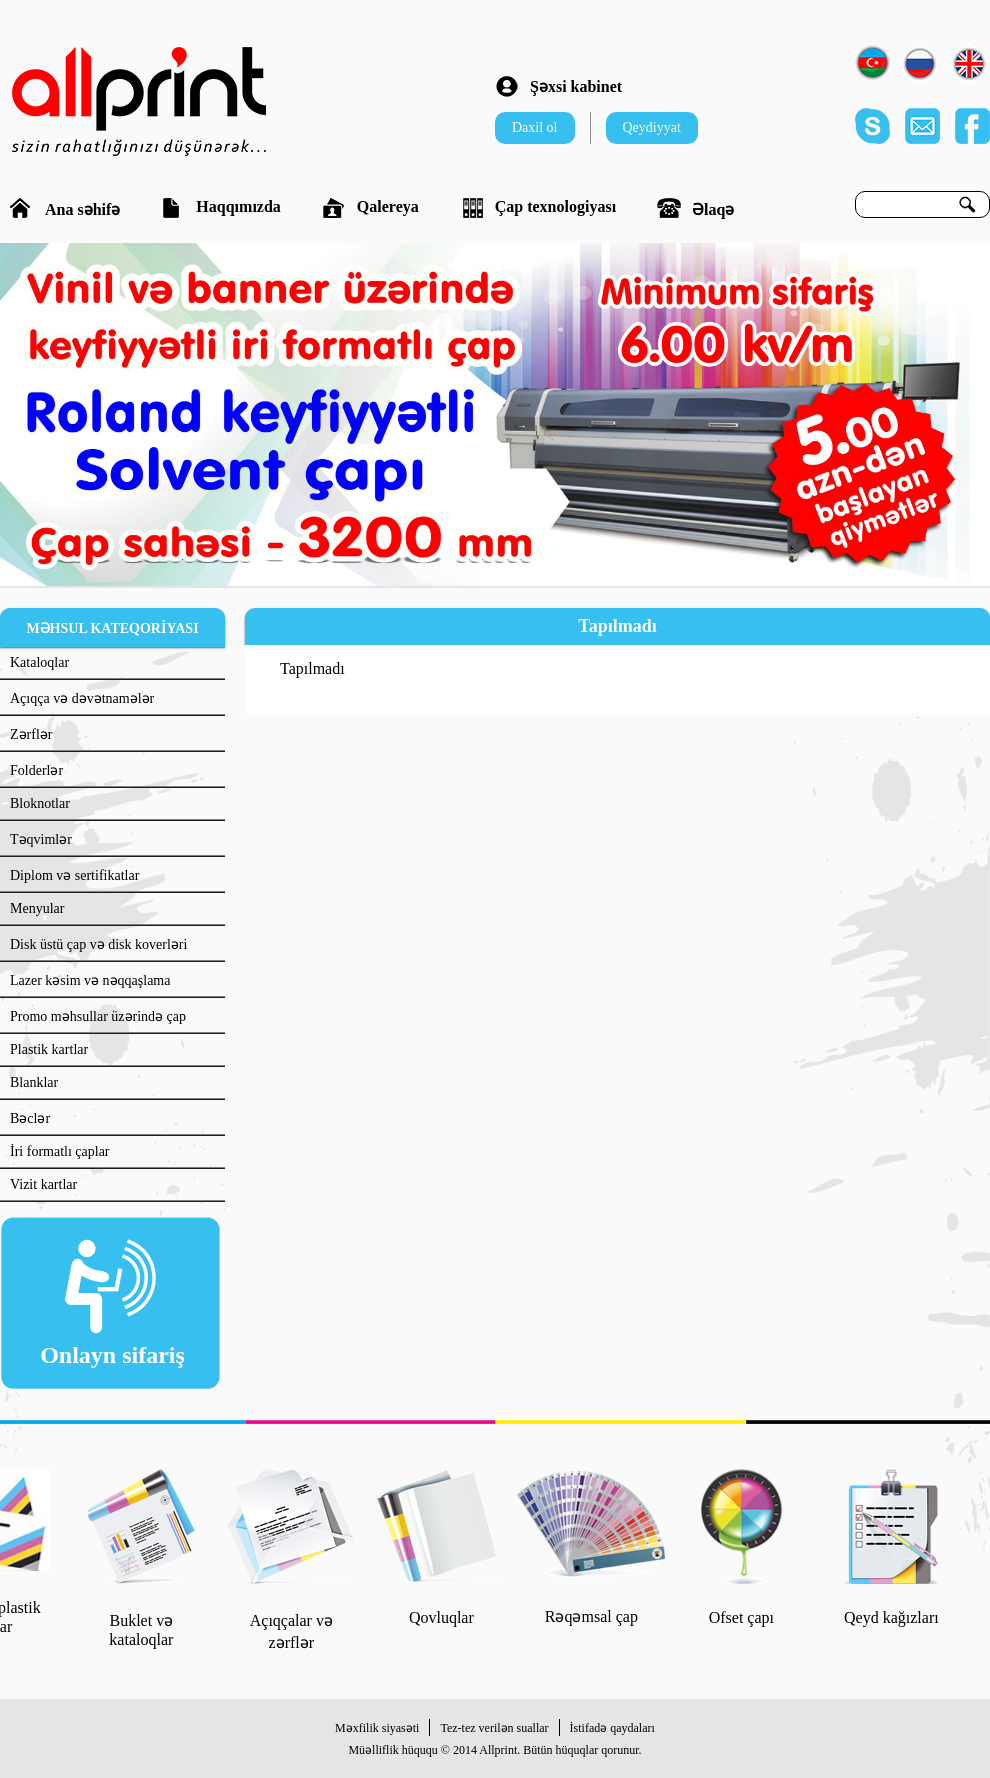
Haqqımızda (220, 208)
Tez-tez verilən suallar (494, 1728)
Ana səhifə (65, 208)
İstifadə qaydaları (612, 1728)
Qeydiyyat (652, 127)
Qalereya (370, 208)
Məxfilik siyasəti (377, 1728)
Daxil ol (535, 127)
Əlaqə (695, 208)
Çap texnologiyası (538, 208)
